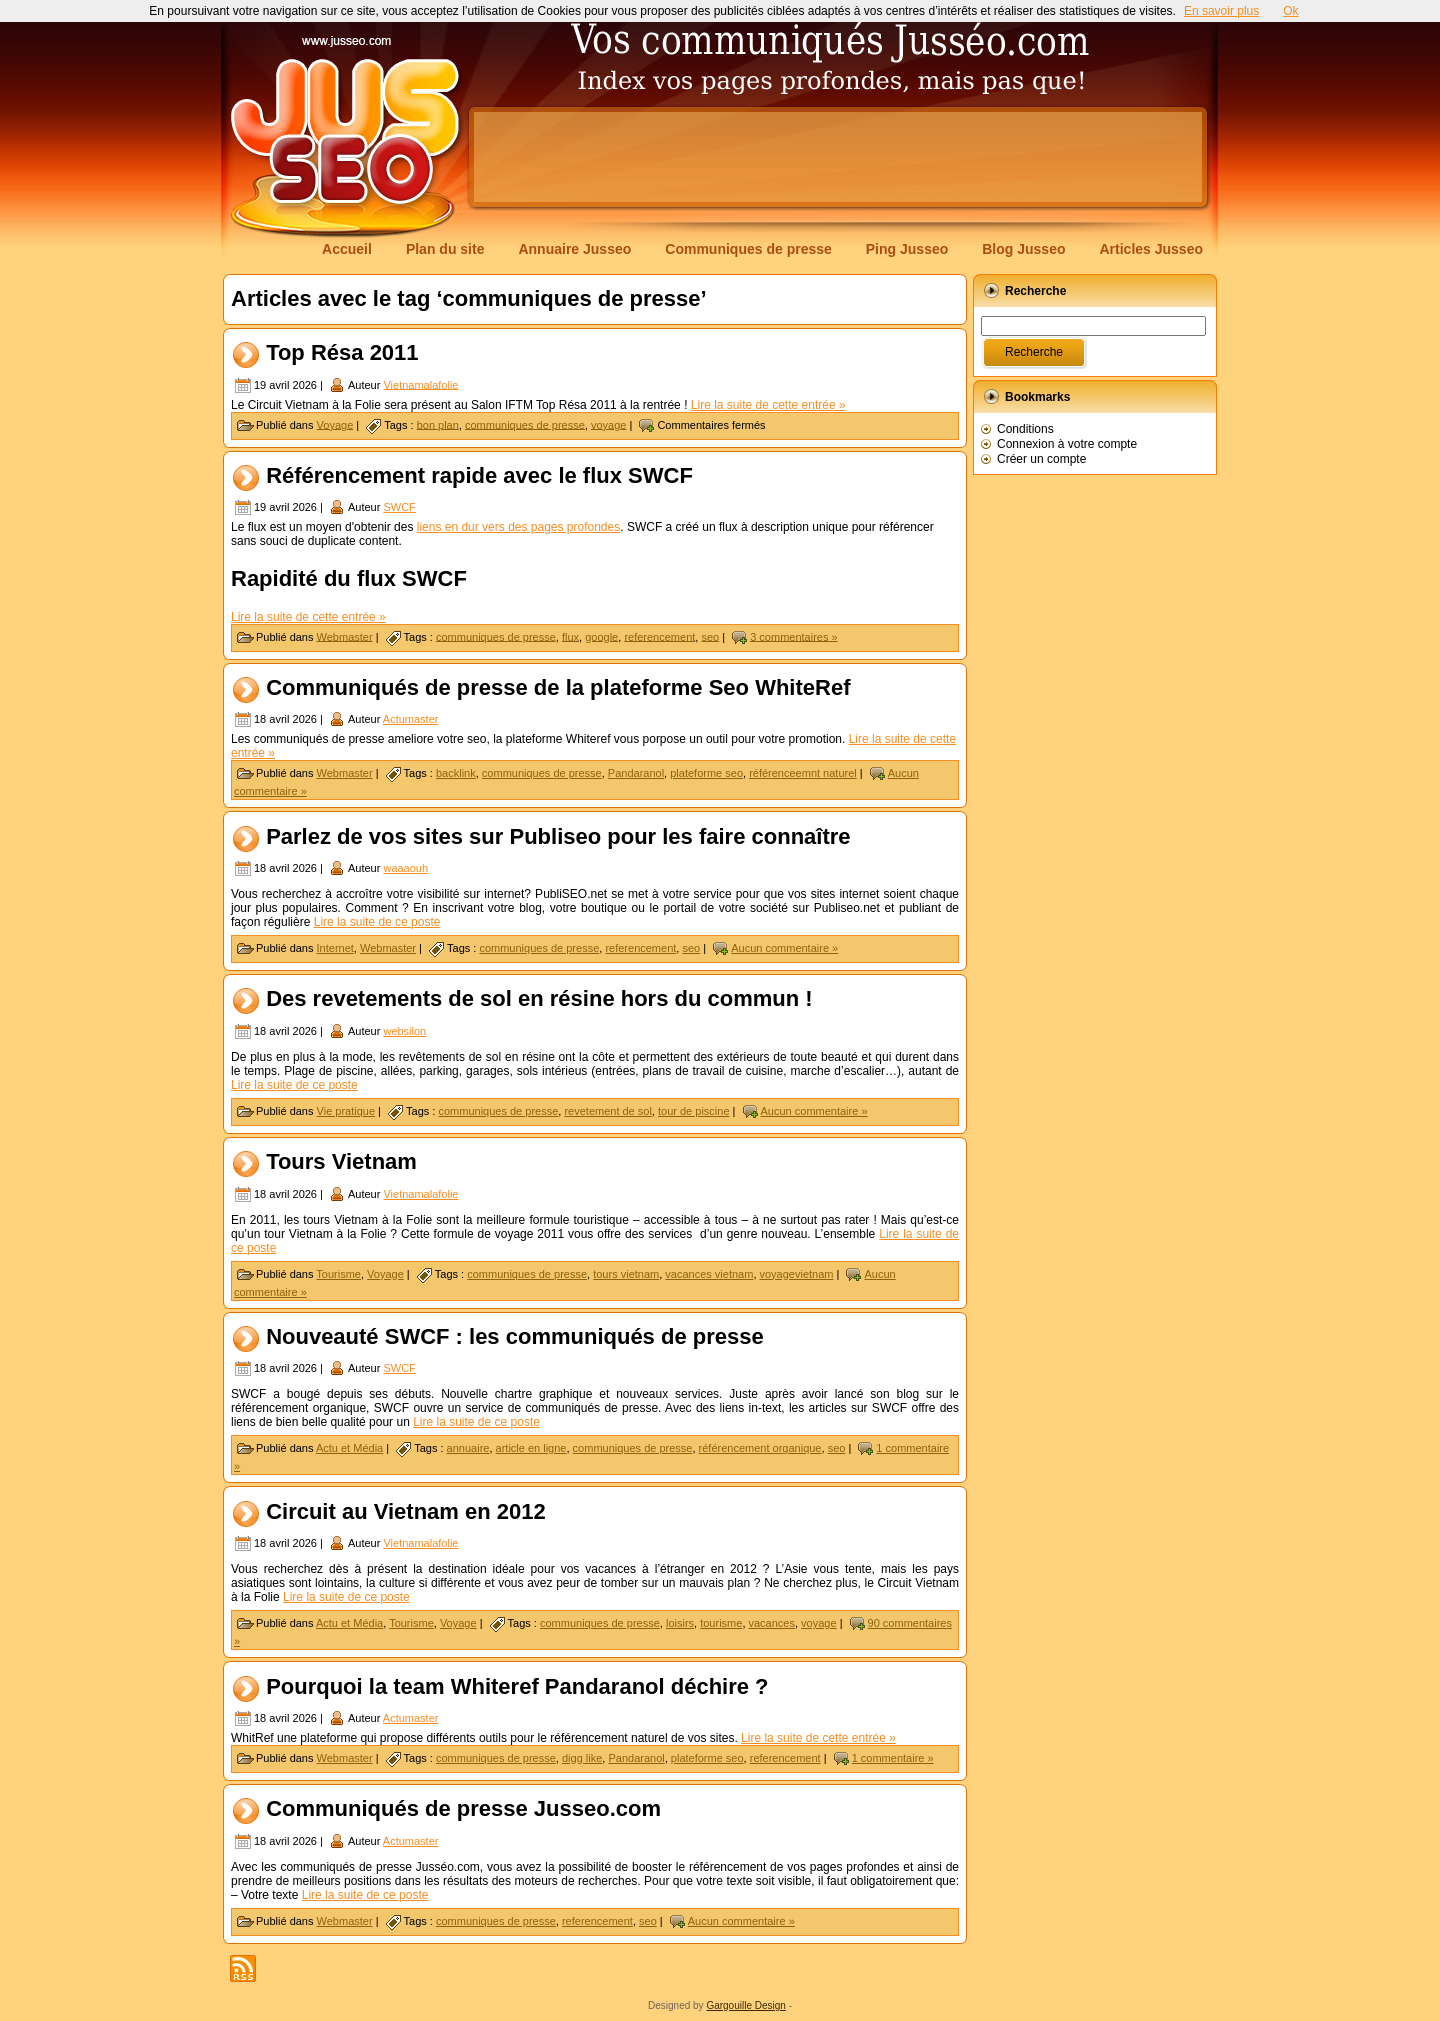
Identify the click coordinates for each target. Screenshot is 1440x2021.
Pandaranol (636, 773)
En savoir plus (1221, 11)
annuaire (468, 1448)
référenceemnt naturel (803, 773)
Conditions (1025, 429)
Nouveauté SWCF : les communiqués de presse (515, 1336)
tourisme (721, 1623)
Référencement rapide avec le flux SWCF (479, 475)
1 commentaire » (893, 1758)
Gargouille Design (746, 2005)
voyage (608, 424)
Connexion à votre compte (1067, 444)
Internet (335, 948)
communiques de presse (525, 424)
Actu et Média (349, 1448)
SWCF (399, 507)
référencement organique (760, 1448)
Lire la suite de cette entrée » (768, 405)
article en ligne (531, 1448)
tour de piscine (694, 1111)
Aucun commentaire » (784, 948)
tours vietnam (626, 1274)
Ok (1290, 11)
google (601, 636)
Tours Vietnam (341, 1162)
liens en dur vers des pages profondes (518, 527)
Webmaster (345, 636)
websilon (404, 1031)
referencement (659, 636)
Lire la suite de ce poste (377, 922)
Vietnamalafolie (420, 384)
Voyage (335, 424)
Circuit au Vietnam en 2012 (406, 1511)
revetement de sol (607, 1111)
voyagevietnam (797, 1274)
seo (710, 636)
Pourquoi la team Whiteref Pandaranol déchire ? (517, 1686)
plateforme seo (706, 773)
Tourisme (338, 1274)
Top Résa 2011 (342, 352)
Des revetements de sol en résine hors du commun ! (539, 999)
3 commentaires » (793, 636)
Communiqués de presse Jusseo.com (463, 1809)
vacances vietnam (709, 1274)
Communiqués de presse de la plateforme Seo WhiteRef (558, 687)
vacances (772, 1623)
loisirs (680, 1623)
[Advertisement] (838, 157)
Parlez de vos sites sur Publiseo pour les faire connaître (558, 836)
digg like (582, 1758)
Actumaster (411, 719)
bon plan (438, 424)
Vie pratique (346, 1111)
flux (570, 636)
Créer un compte (1041, 459)
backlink (456, 773)
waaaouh (405, 868)
